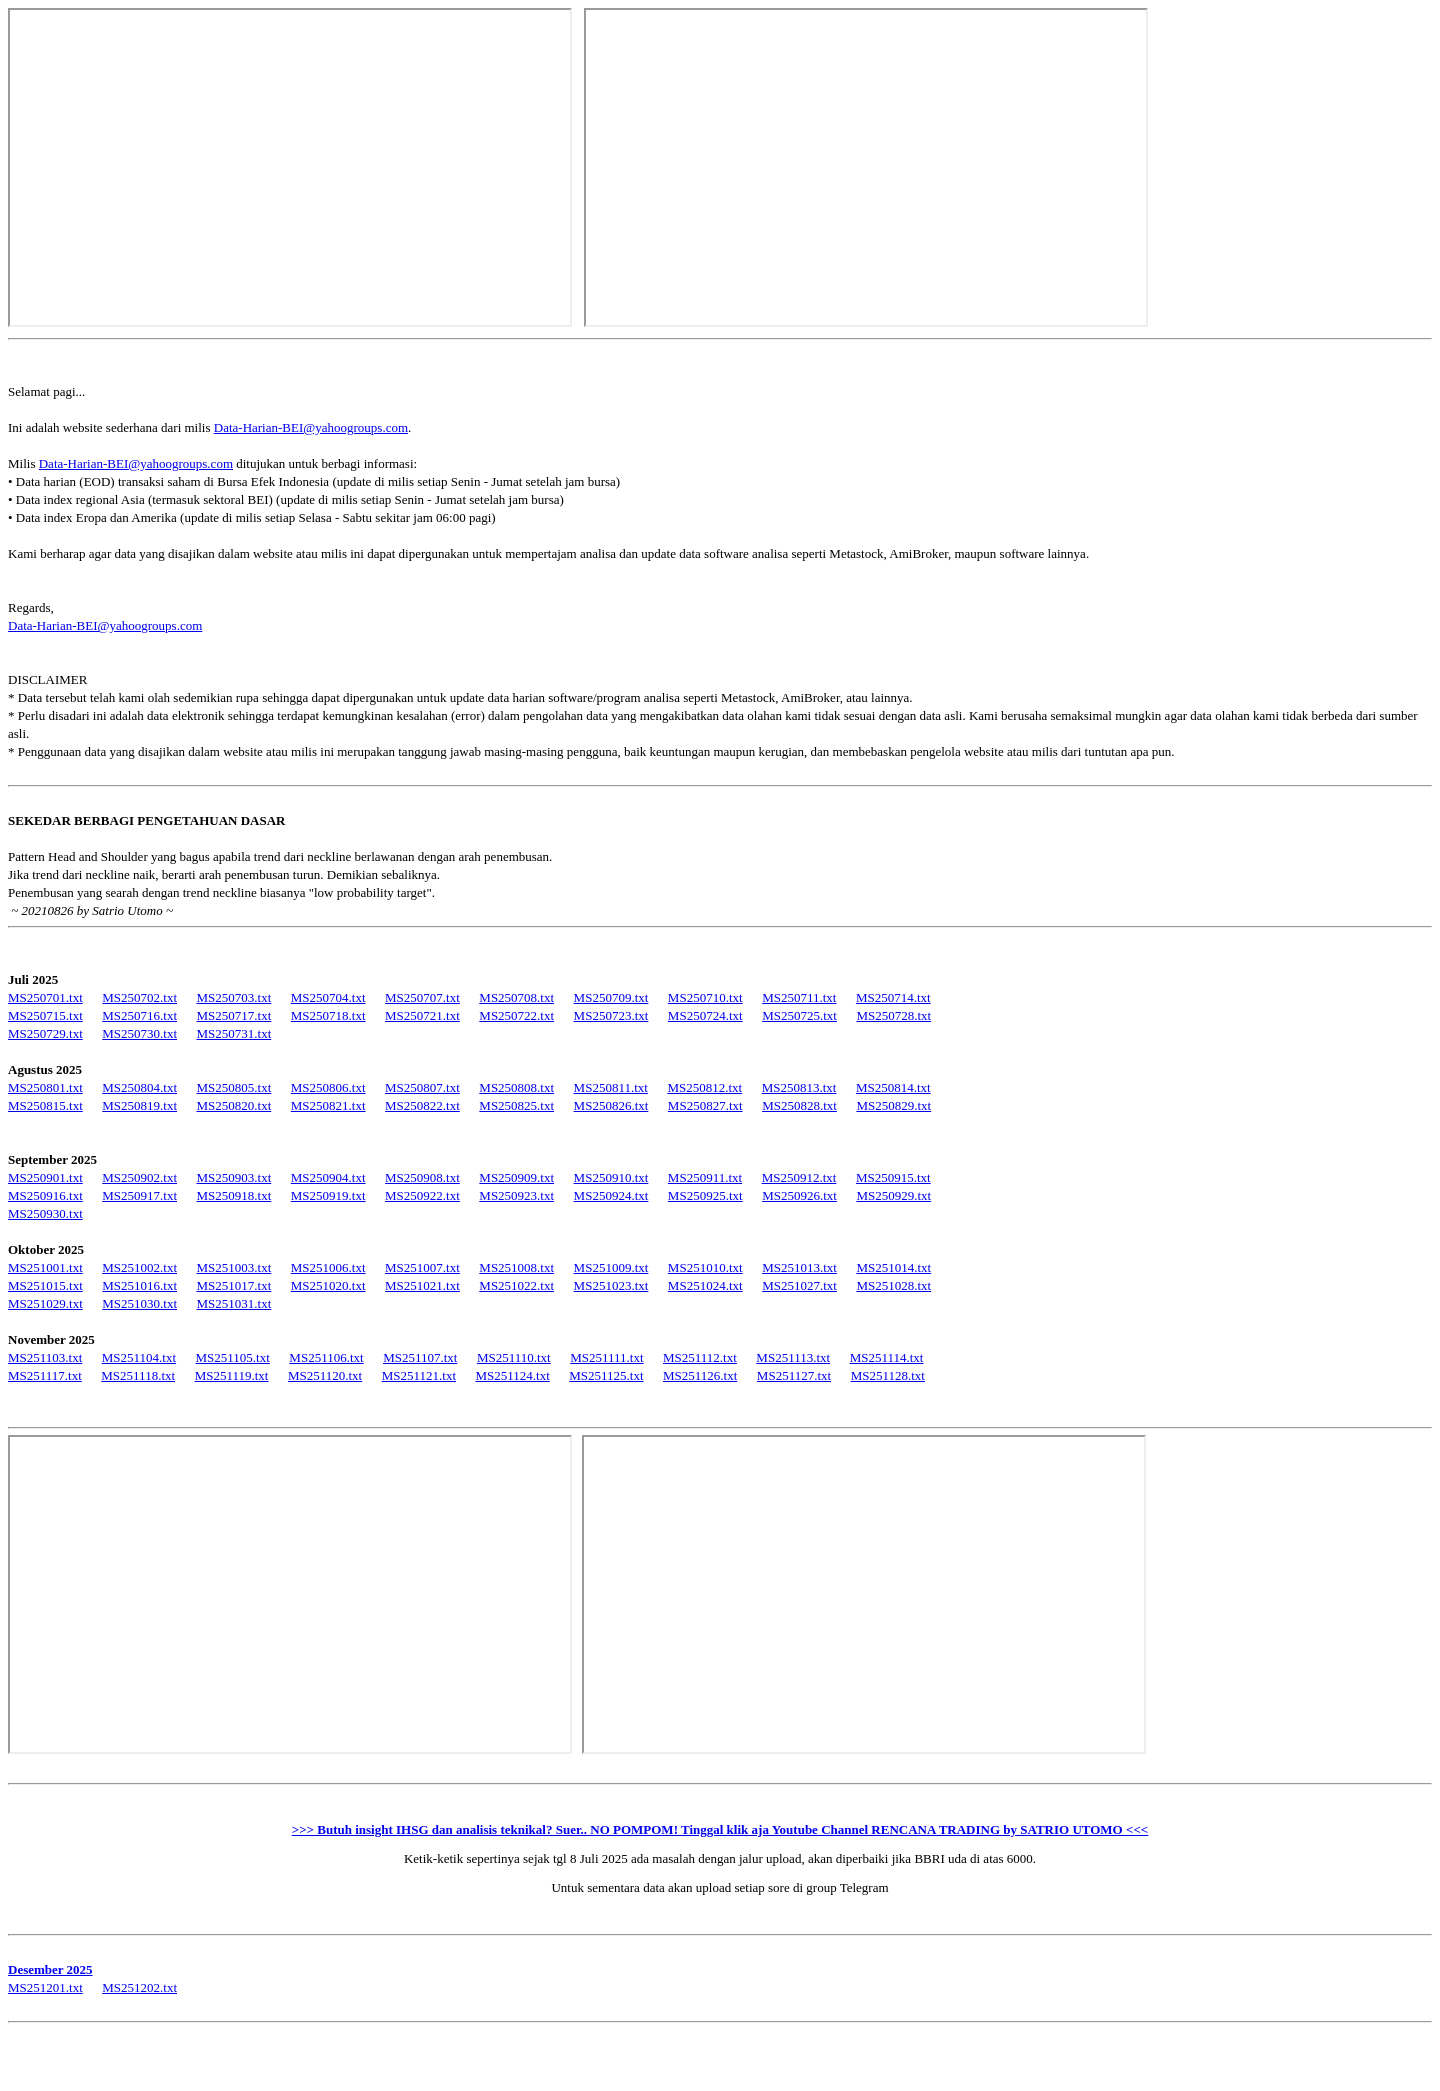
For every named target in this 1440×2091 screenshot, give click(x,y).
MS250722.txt (516, 1015)
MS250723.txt (611, 1015)
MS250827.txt (705, 1105)
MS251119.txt (232, 1375)
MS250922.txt (422, 1195)
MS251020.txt (328, 1285)
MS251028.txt (893, 1285)
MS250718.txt (328, 1015)
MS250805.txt (234, 1087)
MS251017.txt (234, 1285)
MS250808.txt (516, 1087)
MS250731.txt (234, 1033)
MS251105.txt (233, 1357)
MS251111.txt (606, 1357)
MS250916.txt (45, 1195)
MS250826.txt (611, 1105)
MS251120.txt (325, 1375)
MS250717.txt (234, 1015)
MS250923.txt (516, 1195)
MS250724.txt (705, 1015)
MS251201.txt (45, 1987)
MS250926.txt (799, 1195)
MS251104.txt (139, 1357)
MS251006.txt (328, 1267)
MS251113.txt (793, 1357)
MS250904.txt (328, 1177)
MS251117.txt (45, 1375)
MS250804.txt (139, 1087)
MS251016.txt (139, 1285)
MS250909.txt (516, 1177)
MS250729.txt (45, 1033)
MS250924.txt (611, 1195)
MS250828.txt (799, 1105)
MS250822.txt (422, 1105)
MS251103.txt (45, 1357)
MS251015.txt (45, 1285)
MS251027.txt (799, 1285)
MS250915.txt (893, 1177)
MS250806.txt (328, 1087)
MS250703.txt (234, 997)
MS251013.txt (799, 1267)
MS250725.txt (799, 1015)
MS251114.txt (887, 1357)
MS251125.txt (606, 1375)
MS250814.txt (893, 1087)
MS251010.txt (705, 1267)
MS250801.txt (45, 1087)
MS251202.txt (139, 1987)
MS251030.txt (139, 1303)
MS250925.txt (705, 1195)
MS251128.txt (888, 1375)
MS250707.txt (422, 997)
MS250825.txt (516, 1105)
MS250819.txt (139, 1105)
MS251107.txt (420, 1357)
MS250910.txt (611, 1177)
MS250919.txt (328, 1195)
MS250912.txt (799, 1177)
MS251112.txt (700, 1357)
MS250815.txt (45, 1105)
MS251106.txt (326, 1357)
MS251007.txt (422, 1267)
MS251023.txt (611, 1285)
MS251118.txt (138, 1375)
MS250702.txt (139, 997)
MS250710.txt (705, 997)
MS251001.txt (45, 1267)
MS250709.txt (611, 997)
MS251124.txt (513, 1375)
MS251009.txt (611, 1267)
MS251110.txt (514, 1357)
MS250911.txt (705, 1177)
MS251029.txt (45, 1303)
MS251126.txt (700, 1375)
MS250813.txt (799, 1087)
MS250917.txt (139, 1195)
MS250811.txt (611, 1087)
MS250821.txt (328, 1105)
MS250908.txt (422, 1177)
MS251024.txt (705, 1285)
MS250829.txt (893, 1105)
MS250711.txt (799, 997)
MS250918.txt (234, 1195)
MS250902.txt (139, 1177)
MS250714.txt (893, 997)
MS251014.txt (893, 1267)
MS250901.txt (45, 1177)
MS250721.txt (422, 1015)
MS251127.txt (794, 1375)
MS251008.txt (516, 1267)
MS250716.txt (139, 1015)
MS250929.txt (893, 1195)
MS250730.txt (139, 1033)
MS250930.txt (45, 1213)
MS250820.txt (234, 1105)
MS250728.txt (893, 1015)
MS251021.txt (422, 1285)
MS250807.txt (422, 1087)
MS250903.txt (234, 1177)
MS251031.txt (234, 1303)
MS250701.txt (45, 997)
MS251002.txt (139, 1267)
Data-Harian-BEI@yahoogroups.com (311, 427)
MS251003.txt (234, 1267)
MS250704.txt (328, 997)
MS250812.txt (704, 1087)
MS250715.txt (45, 1015)
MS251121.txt (419, 1375)
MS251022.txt (516, 1285)
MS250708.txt (516, 997)
